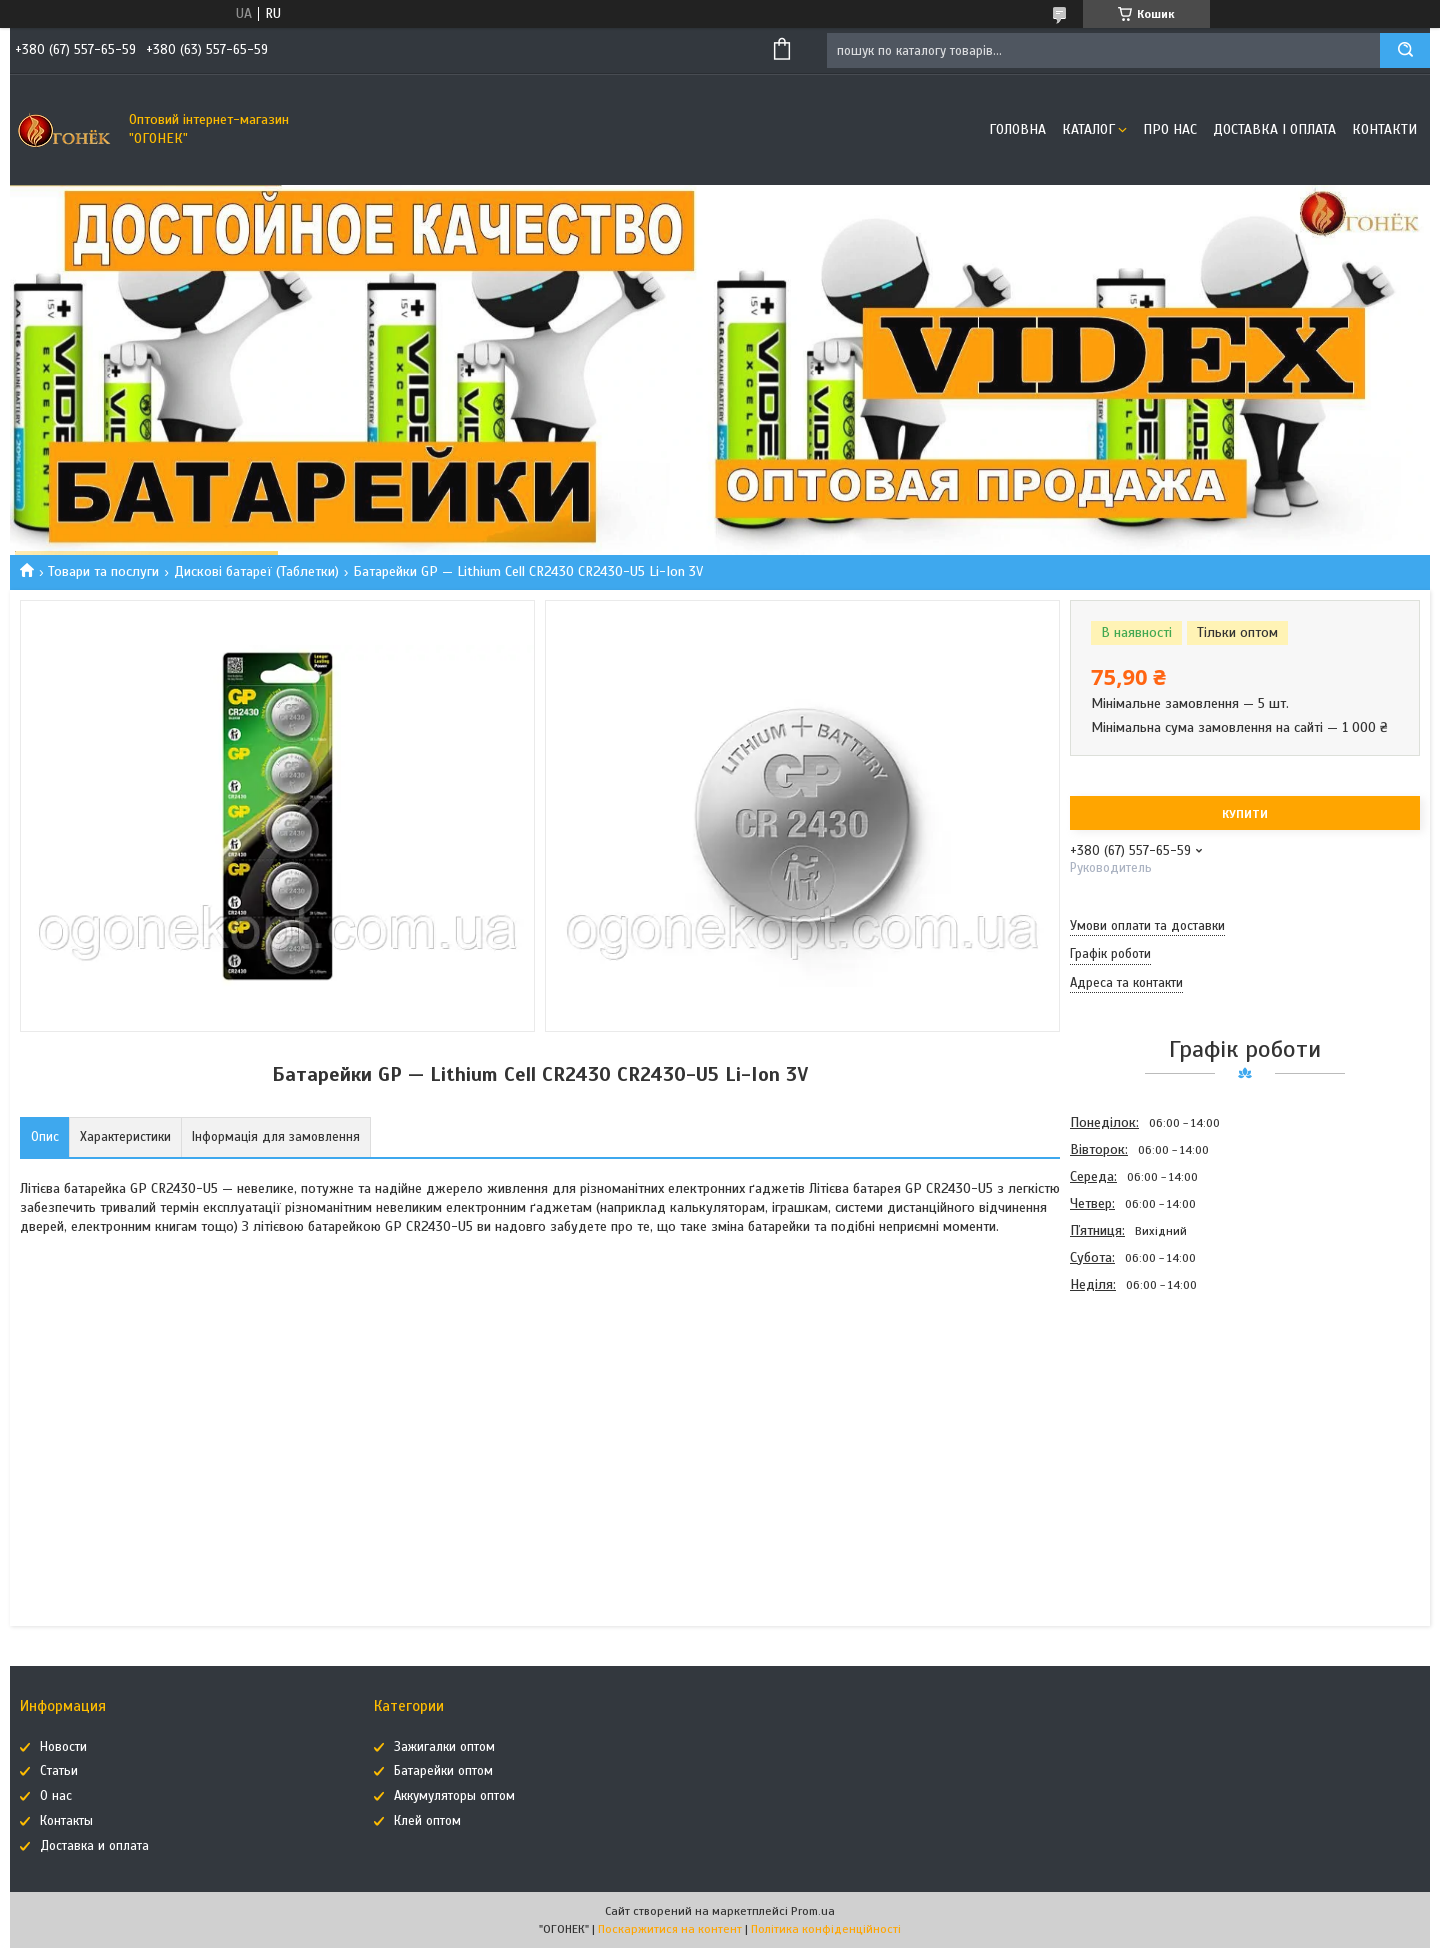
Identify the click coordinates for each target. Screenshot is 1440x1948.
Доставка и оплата (94, 1846)
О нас (56, 1796)
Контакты (66, 1821)
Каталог (1088, 129)
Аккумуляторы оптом (454, 1796)
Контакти (1384, 129)
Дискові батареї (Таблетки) (256, 571)
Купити (1245, 814)
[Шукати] (1405, 50)
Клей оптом (427, 1821)
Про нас (1170, 129)
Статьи (59, 1771)
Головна (1017, 129)
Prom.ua (813, 1911)
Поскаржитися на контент (670, 1929)
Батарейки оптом (443, 1771)
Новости (63, 1747)
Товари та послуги (103, 571)
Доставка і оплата (1274, 129)
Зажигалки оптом (444, 1747)
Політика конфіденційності (826, 1929)
